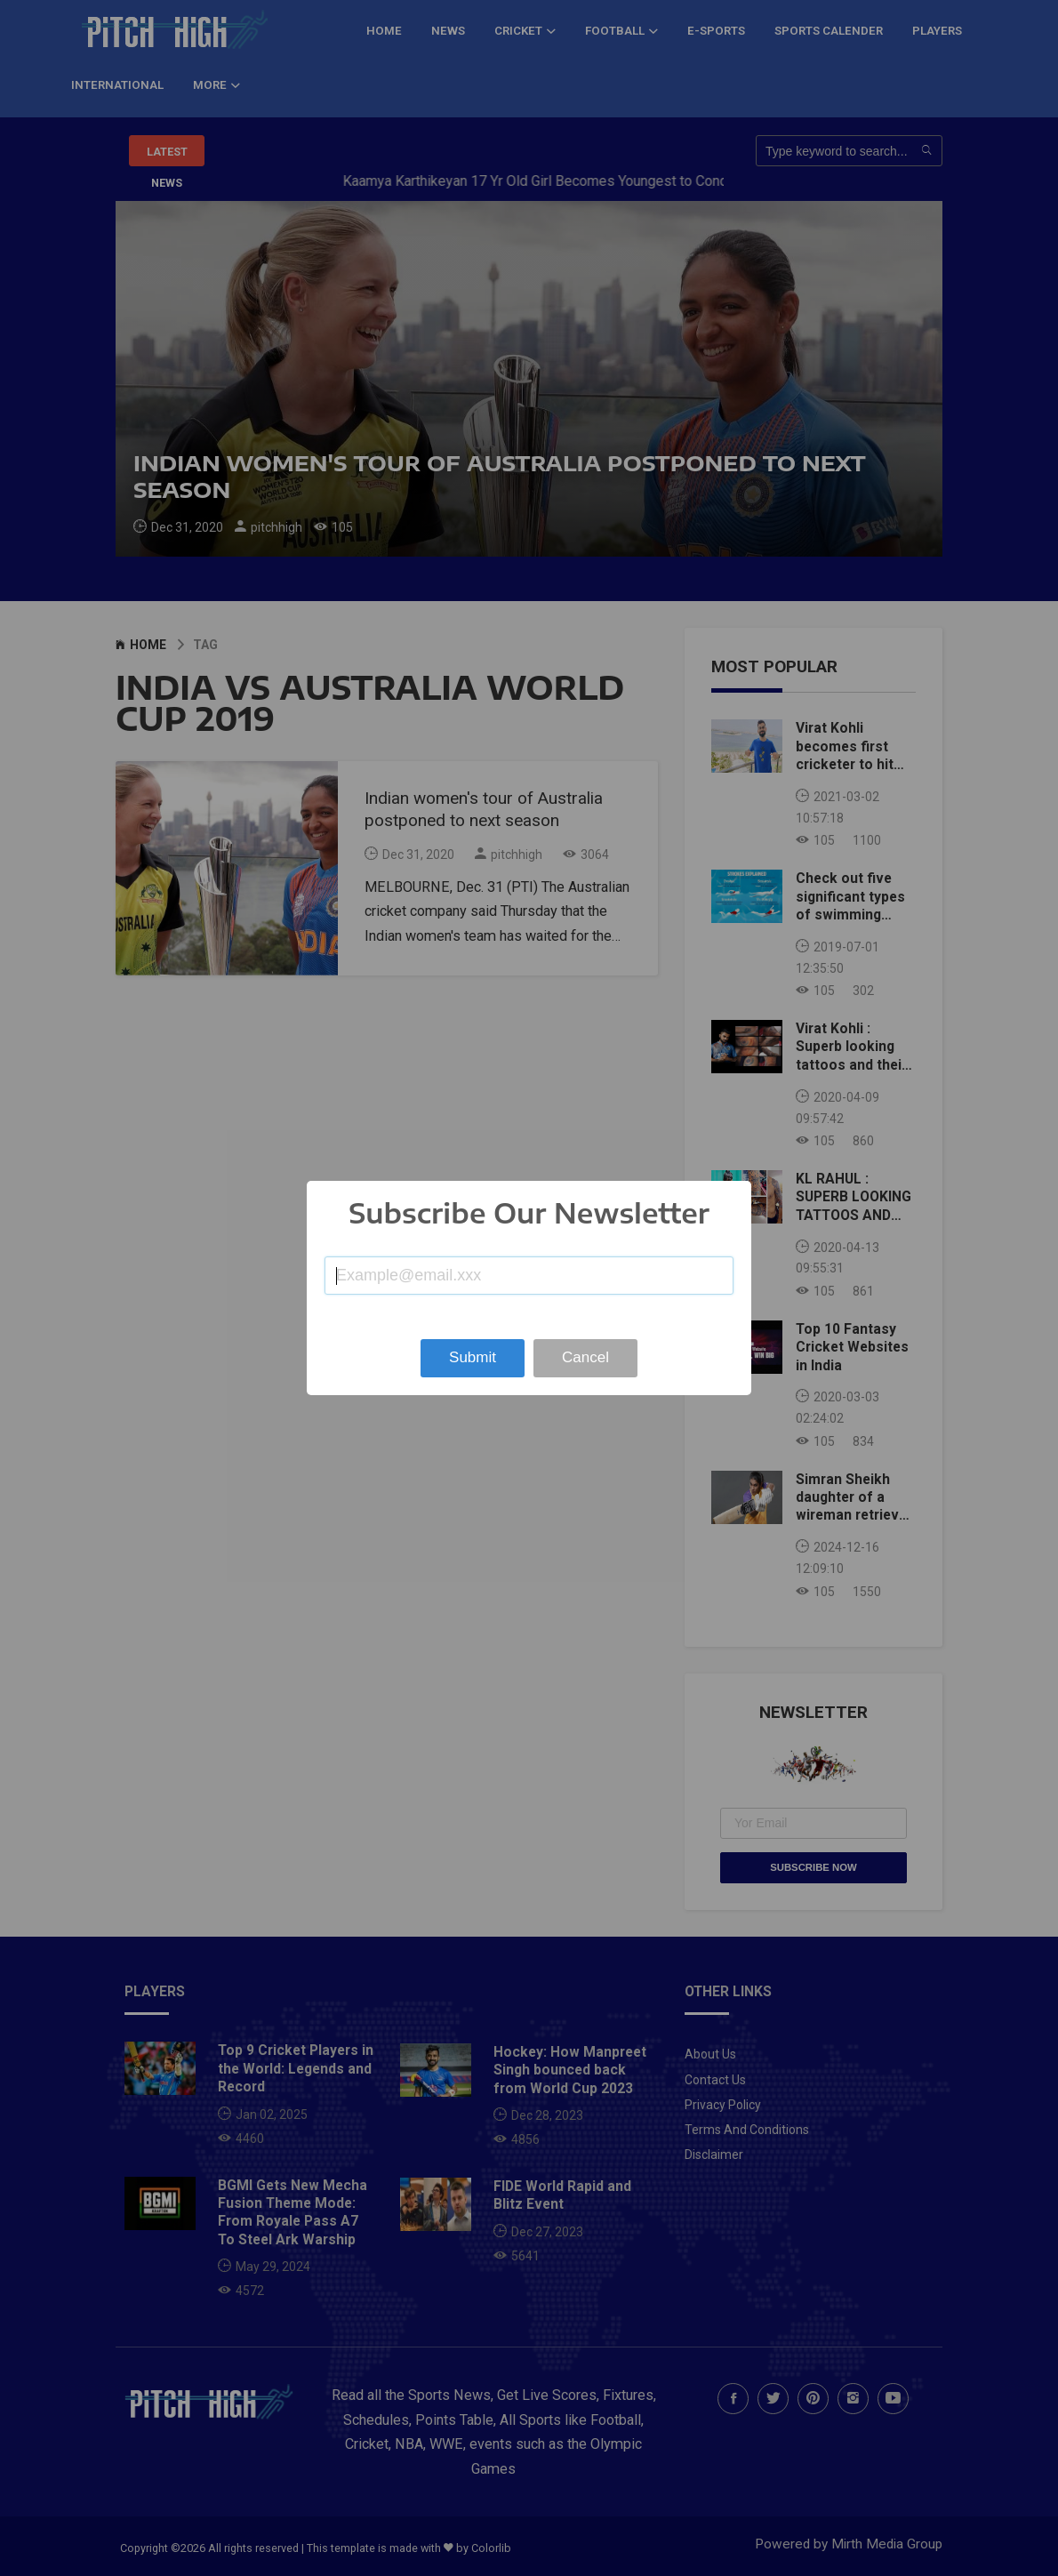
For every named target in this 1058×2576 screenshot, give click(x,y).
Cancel (585, 1357)
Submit (472, 1357)
